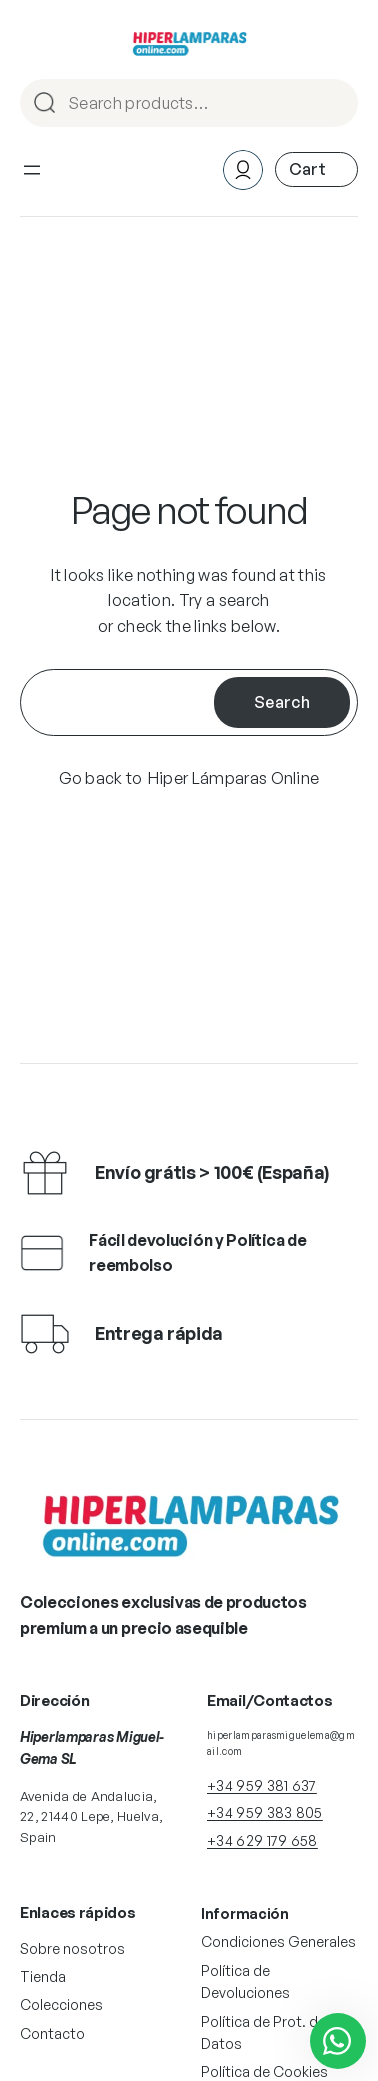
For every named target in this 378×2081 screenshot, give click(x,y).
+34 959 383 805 (265, 1812)
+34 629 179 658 (262, 1840)
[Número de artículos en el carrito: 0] (316, 169)
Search (334, 104)
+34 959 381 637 (262, 1785)
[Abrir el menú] (32, 170)
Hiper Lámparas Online (234, 778)
